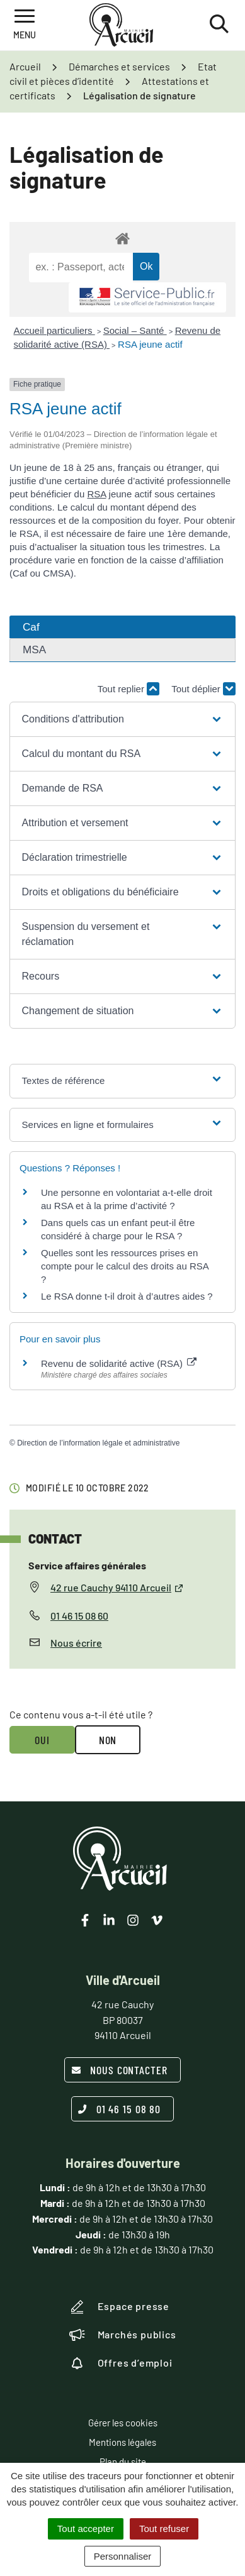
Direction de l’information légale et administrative (98, 1443)
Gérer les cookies (122, 2422)
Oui (42, 1740)
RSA (96, 494)
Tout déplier (203, 688)
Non (108, 1740)
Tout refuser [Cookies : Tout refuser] (164, 2528)
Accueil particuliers (54, 330)
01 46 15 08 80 (119, 2109)
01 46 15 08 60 (79, 1616)
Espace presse (119, 2307)
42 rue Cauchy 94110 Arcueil (117, 1587)
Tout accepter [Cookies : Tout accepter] (85, 2528)
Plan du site (123, 2461)
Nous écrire (76, 1643)
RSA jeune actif (151, 344)
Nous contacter (119, 2070)
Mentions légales (122, 2442)
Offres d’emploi (121, 2363)
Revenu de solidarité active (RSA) (119, 1363)
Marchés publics (122, 2334)
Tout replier (128, 688)
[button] (123, 719)
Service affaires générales (87, 1565)
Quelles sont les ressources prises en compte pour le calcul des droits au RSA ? (124, 1266)
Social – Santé (135, 330)
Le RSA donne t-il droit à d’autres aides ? (127, 1296)
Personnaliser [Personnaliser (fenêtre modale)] (123, 2556)
